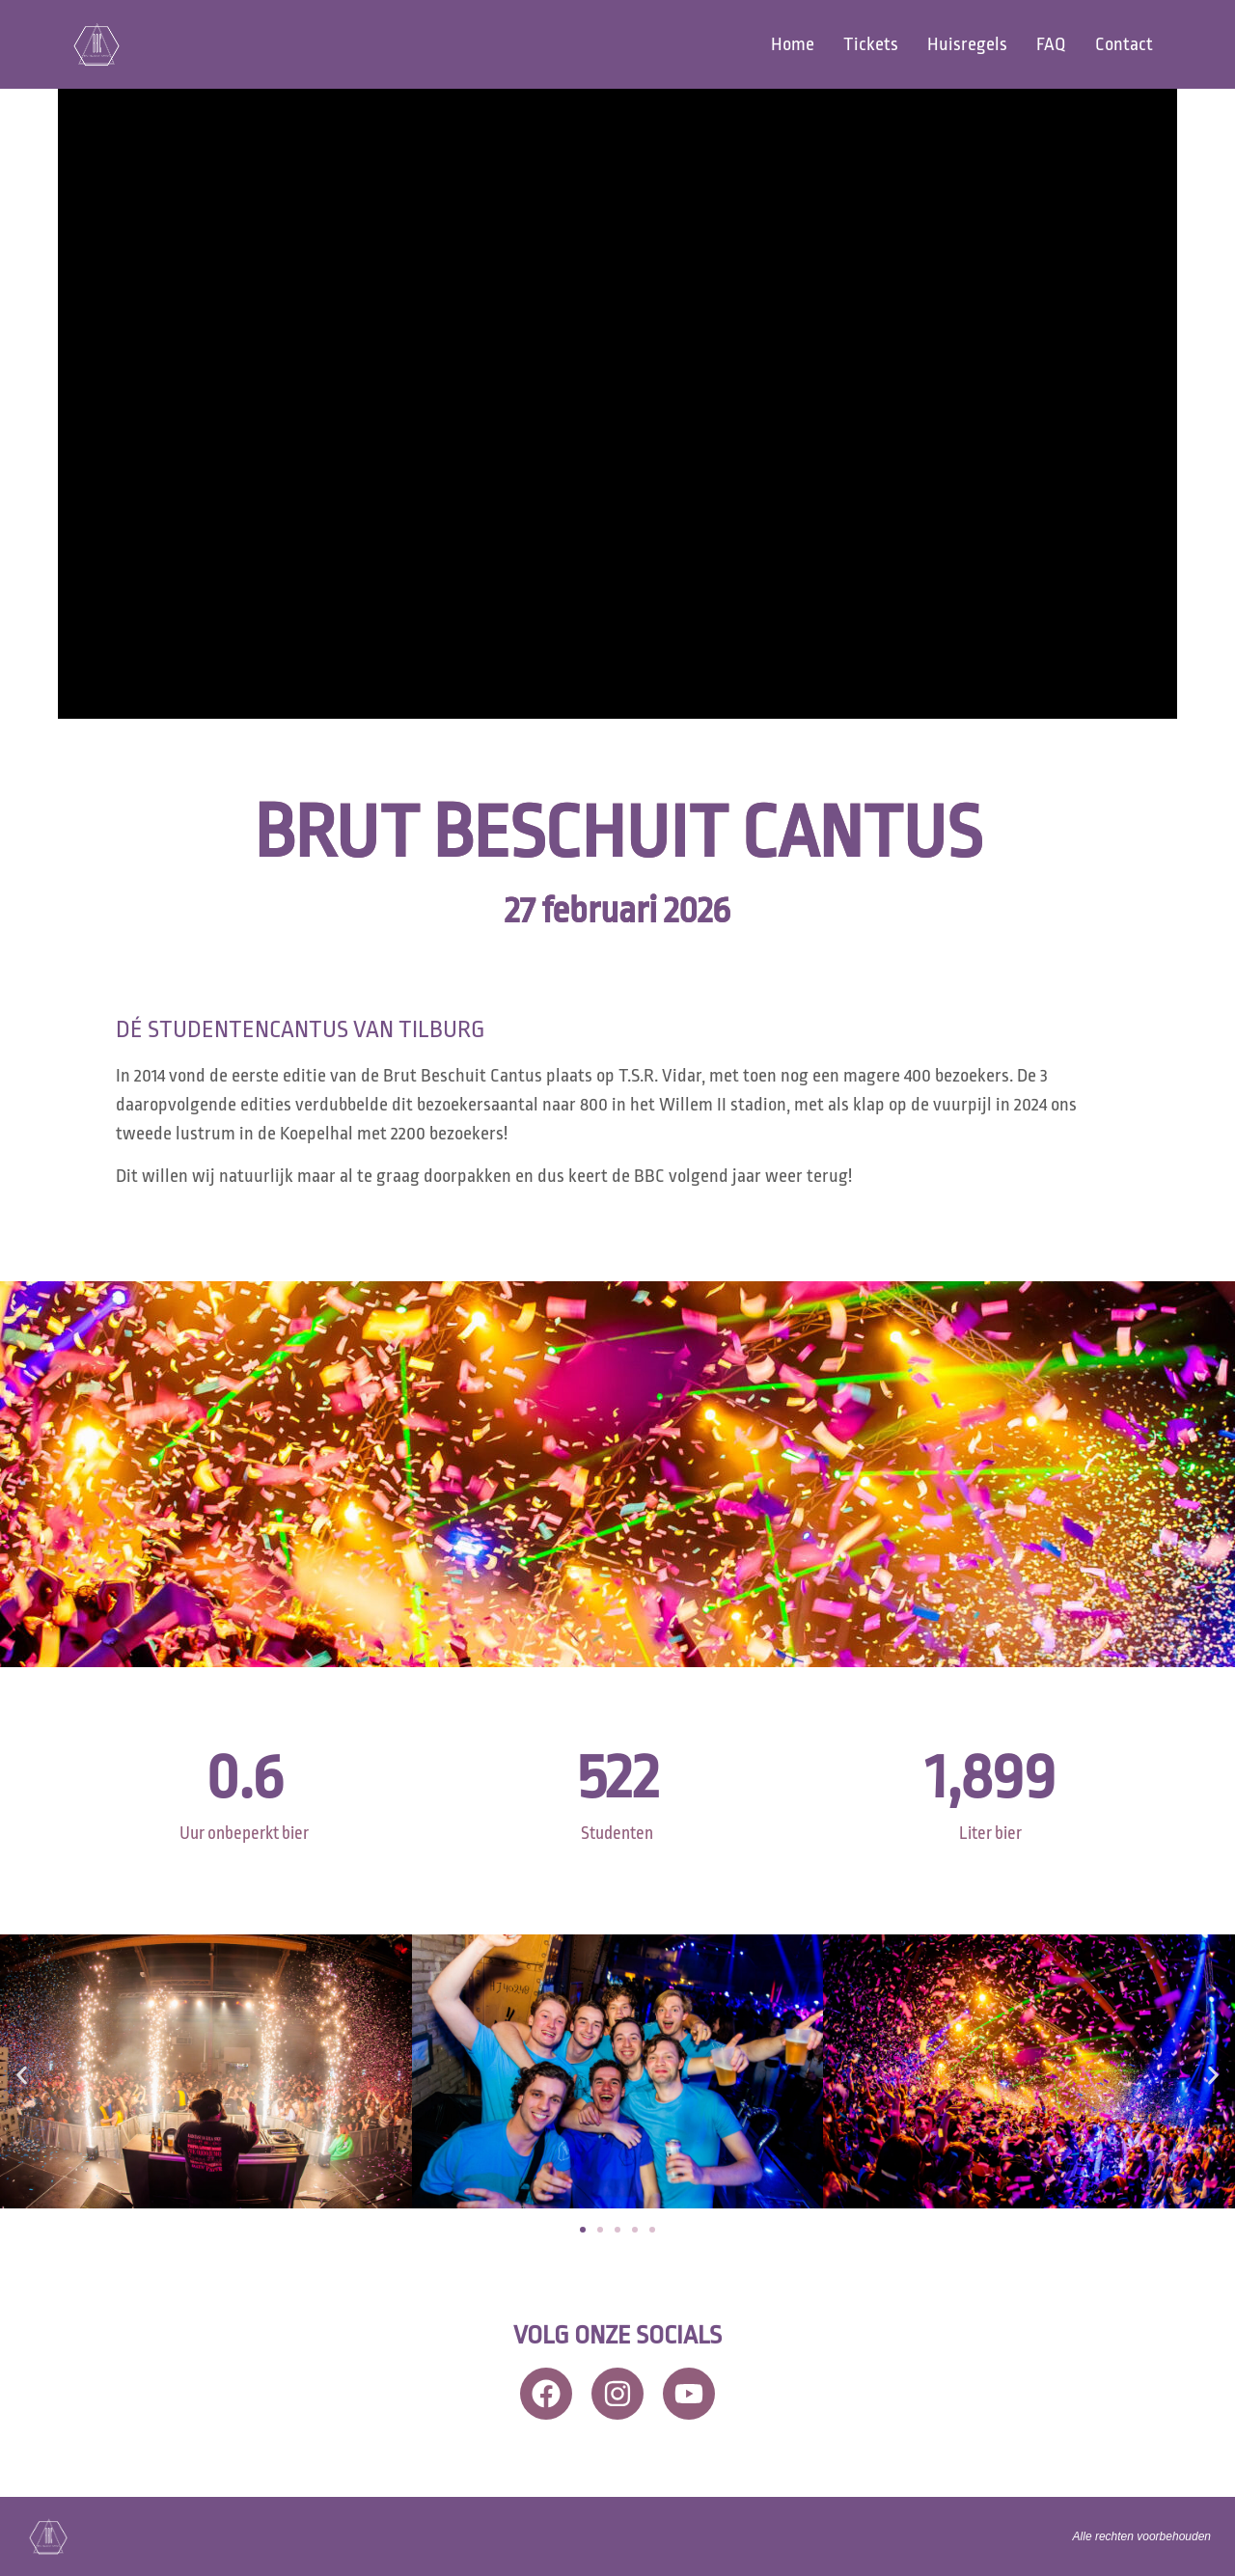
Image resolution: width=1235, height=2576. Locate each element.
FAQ (1051, 44)
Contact (1124, 44)
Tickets (870, 44)
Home (792, 44)
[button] (22, 2075)
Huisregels (967, 44)
